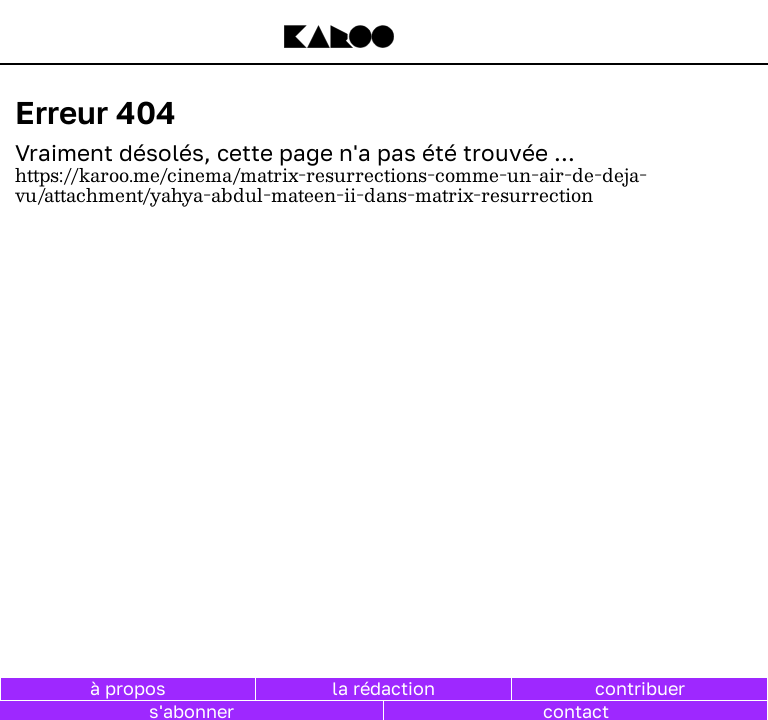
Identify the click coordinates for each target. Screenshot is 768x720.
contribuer (640, 688)
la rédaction (383, 688)
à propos (128, 688)
